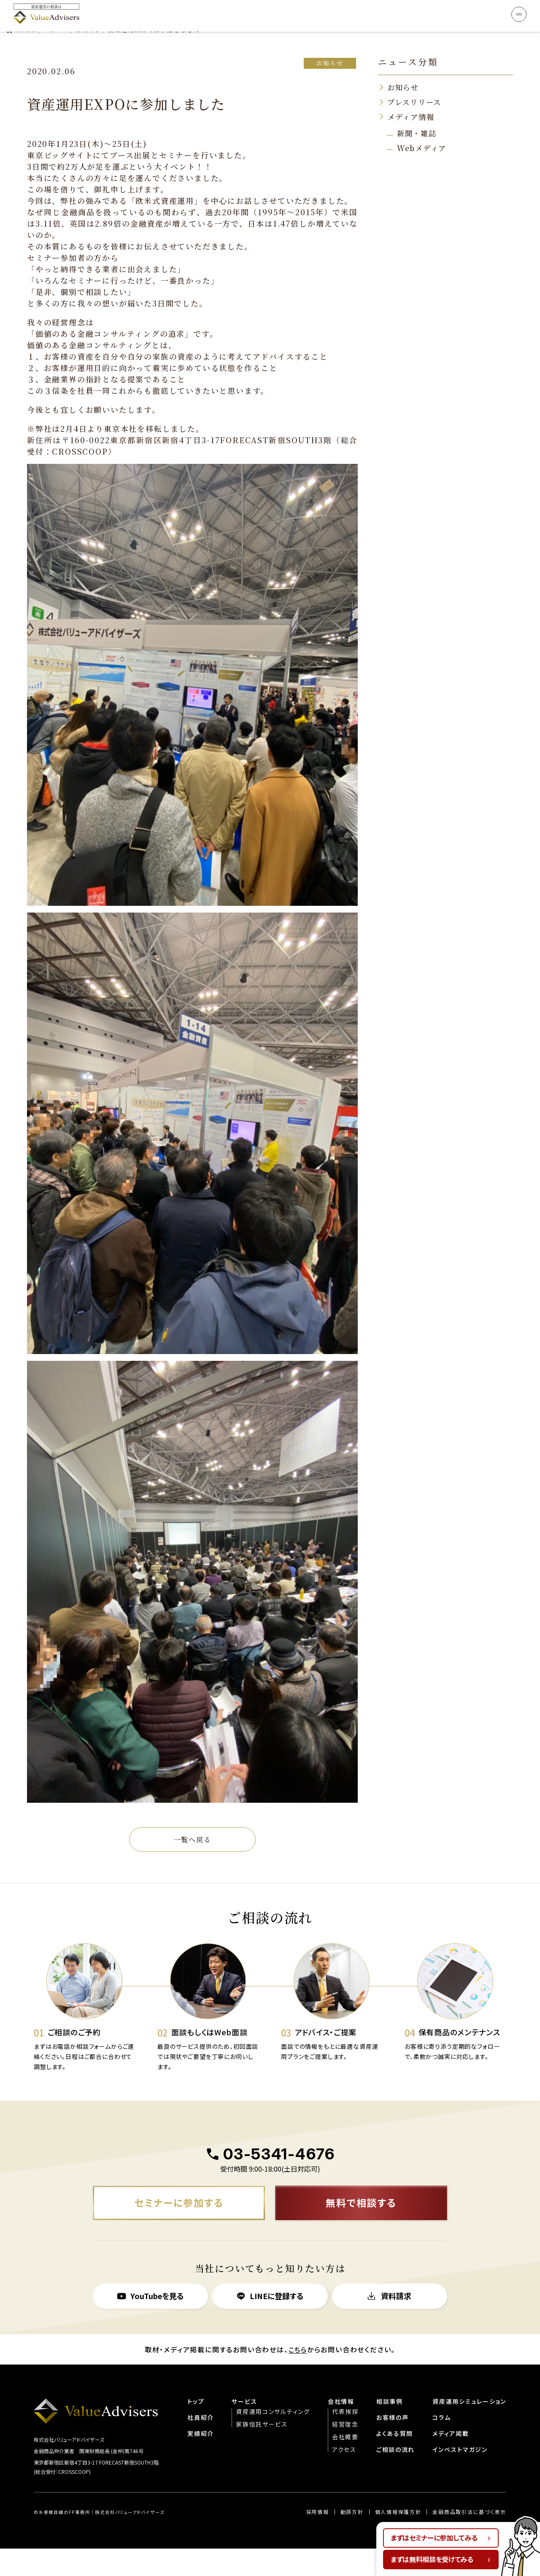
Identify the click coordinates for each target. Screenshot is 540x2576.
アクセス (343, 2476)
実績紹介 (199, 2460)
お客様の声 (392, 2444)
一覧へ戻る (192, 1818)
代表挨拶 (344, 2438)
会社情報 (340, 2428)
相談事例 (389, 2428)
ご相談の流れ (395, 2476)
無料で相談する (361, 2228)
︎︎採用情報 (317, 2539)
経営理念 (344, 2451)
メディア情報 (412, 95)
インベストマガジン (459, 2476)
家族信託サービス (261, 2451)
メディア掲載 (450, 2460)
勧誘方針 (351, 2539)
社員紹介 (199, 2444)
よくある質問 (394, 2460)
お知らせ (329, 41)
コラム (441, 2444)
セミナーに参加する (178, 2228)
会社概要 (344, 2463)
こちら (298, 2376)
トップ (194, 2428)
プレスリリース (416, 80)
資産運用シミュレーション (469, 2428)
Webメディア (423, 127)
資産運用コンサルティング (272, 2438)
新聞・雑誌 (418, 112)
